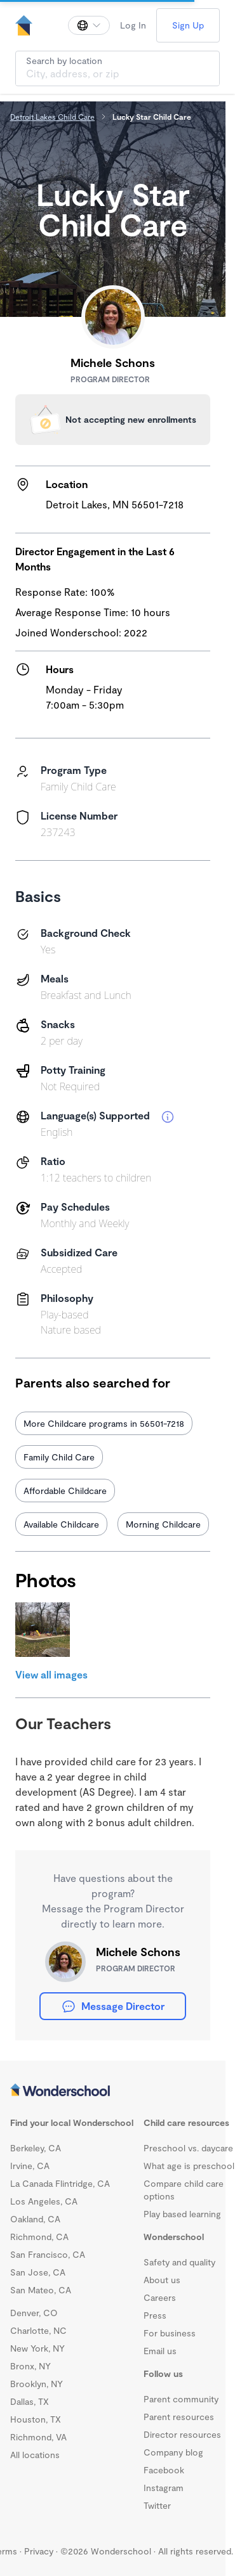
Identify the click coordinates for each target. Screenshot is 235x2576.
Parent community (181, 2398)
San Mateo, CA (40, 2289)
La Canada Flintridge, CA (60, 2183)
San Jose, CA (37, 2272)
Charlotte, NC (38, 2330)
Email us (160, 2350)
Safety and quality (179, 2262)
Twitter (157, 2505)
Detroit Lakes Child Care (52, 116)
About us (162, 2279)
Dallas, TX (29, 2401)
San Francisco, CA (47, 2254)
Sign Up (188, 25)
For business (170, 2333)
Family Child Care (59, 1457)
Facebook (164, 2469)
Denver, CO (34, 2312)
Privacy (38, 2551)
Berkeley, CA (35, 2147)
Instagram (164, 2487)
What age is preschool (189, 2165)
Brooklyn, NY (36, 2383)
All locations (35, 2454)
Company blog (173, 2452)
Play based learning (182, 2213)
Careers (160, 2297)
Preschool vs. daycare (188, 2147)
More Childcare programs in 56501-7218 (104, 1423)
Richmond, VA (38, 2436)
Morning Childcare (163, 1524)
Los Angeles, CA (43, 2201)
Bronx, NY (30, 2365)
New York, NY (37, 2348)
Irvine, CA (30, 2165)
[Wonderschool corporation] (112, 2091)
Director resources (182, 2434)
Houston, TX (35, 2419)
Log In (133, 25)
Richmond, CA (39, 2236)
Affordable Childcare (65, 1490)
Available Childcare (61, 1524)
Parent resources (179, 2416)
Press (155, 2315)
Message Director (112, 2006)
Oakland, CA (35, 2218)
